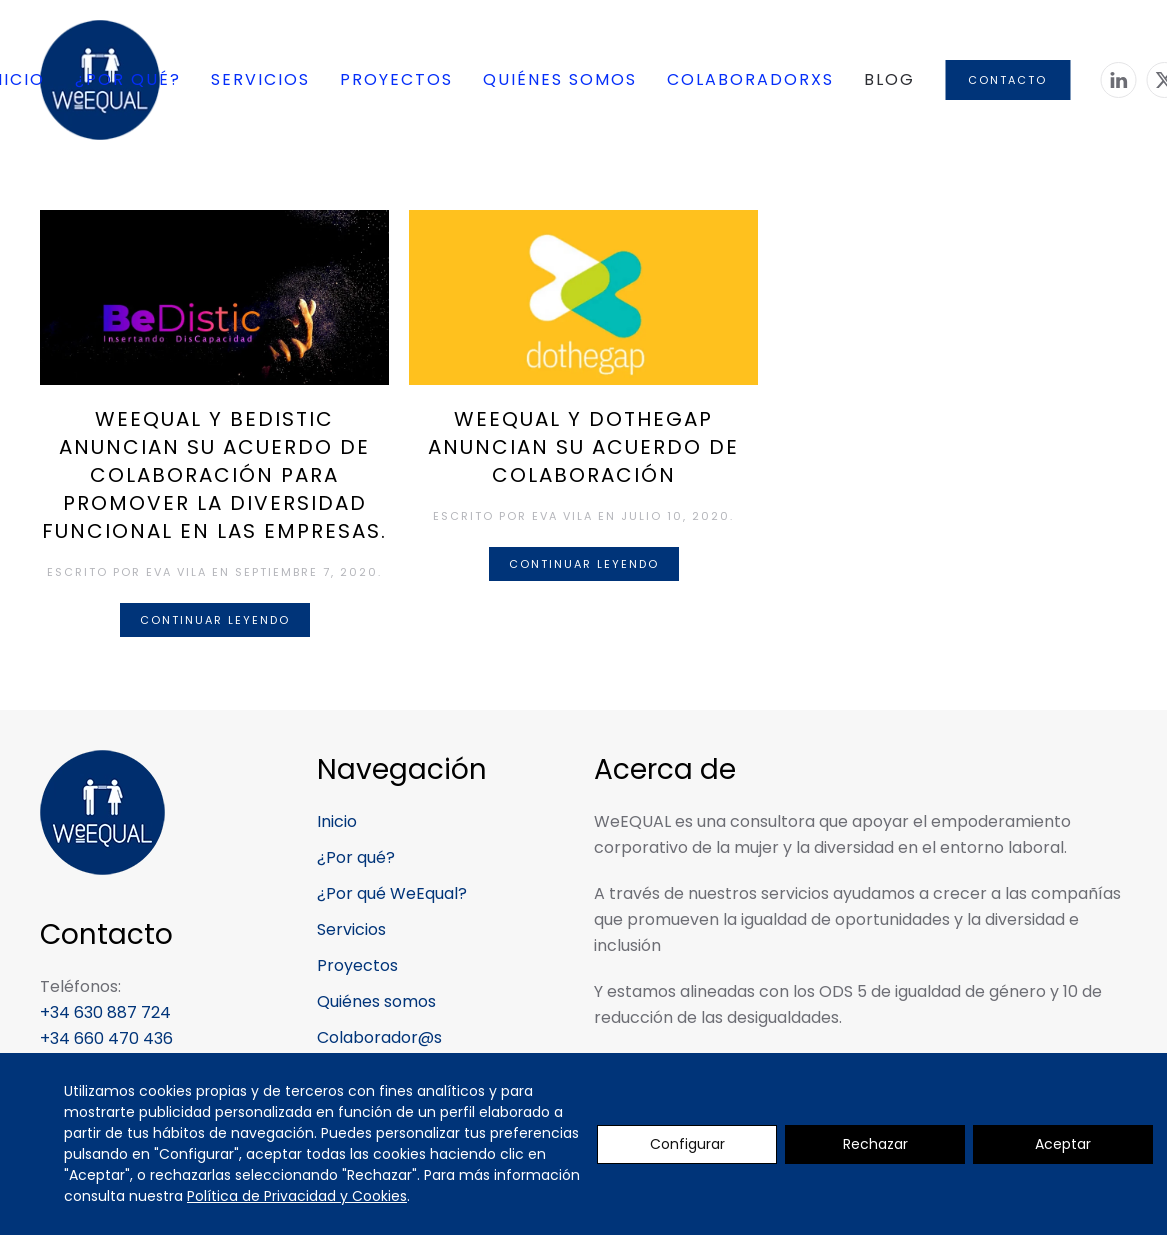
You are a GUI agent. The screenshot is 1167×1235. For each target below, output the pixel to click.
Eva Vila (176, 572)
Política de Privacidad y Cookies (297, 1196)
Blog (889, 79)
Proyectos (396, 79)
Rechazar (875, 1144)
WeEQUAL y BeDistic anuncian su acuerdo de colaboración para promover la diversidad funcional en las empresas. (214, 475)
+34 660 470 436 (106, 1038)
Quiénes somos (560, 79)
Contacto (1007, 80)
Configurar (687, 1144)
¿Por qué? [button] (128, 79)
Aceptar (1063, 1144)
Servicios (260, 79)
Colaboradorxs (750, 79)
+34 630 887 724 (105, 1012)
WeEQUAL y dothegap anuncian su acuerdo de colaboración (583, 447)
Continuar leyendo (215, 620)
